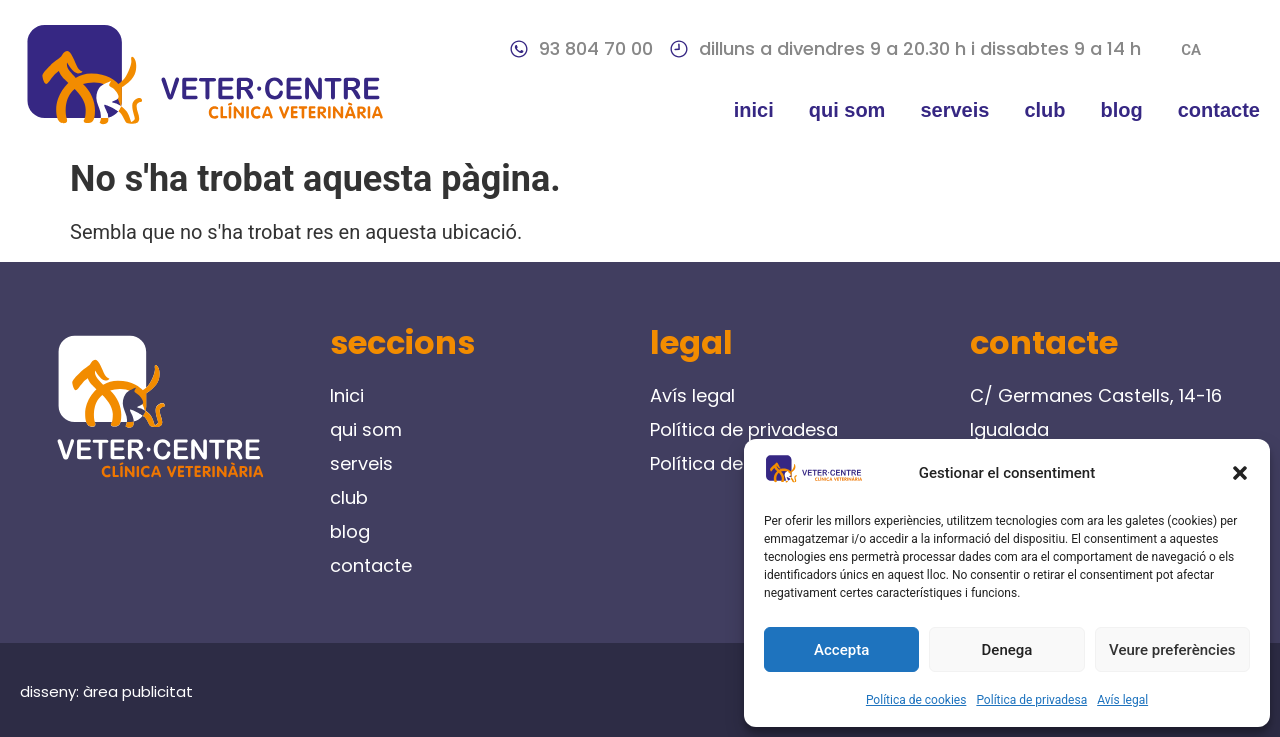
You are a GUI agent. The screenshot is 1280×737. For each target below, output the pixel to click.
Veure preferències (1172, 650)
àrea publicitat (138, 691)
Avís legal (1122, 700)
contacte (1219, 110)
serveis (954, 110)
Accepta (841, 650)
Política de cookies (916, 700)
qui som (847, 110)
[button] (1240, 473)
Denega (1007, 650)
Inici (754, 110)
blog (1122, 110)
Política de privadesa (1031, 700)
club (1044, 110)
